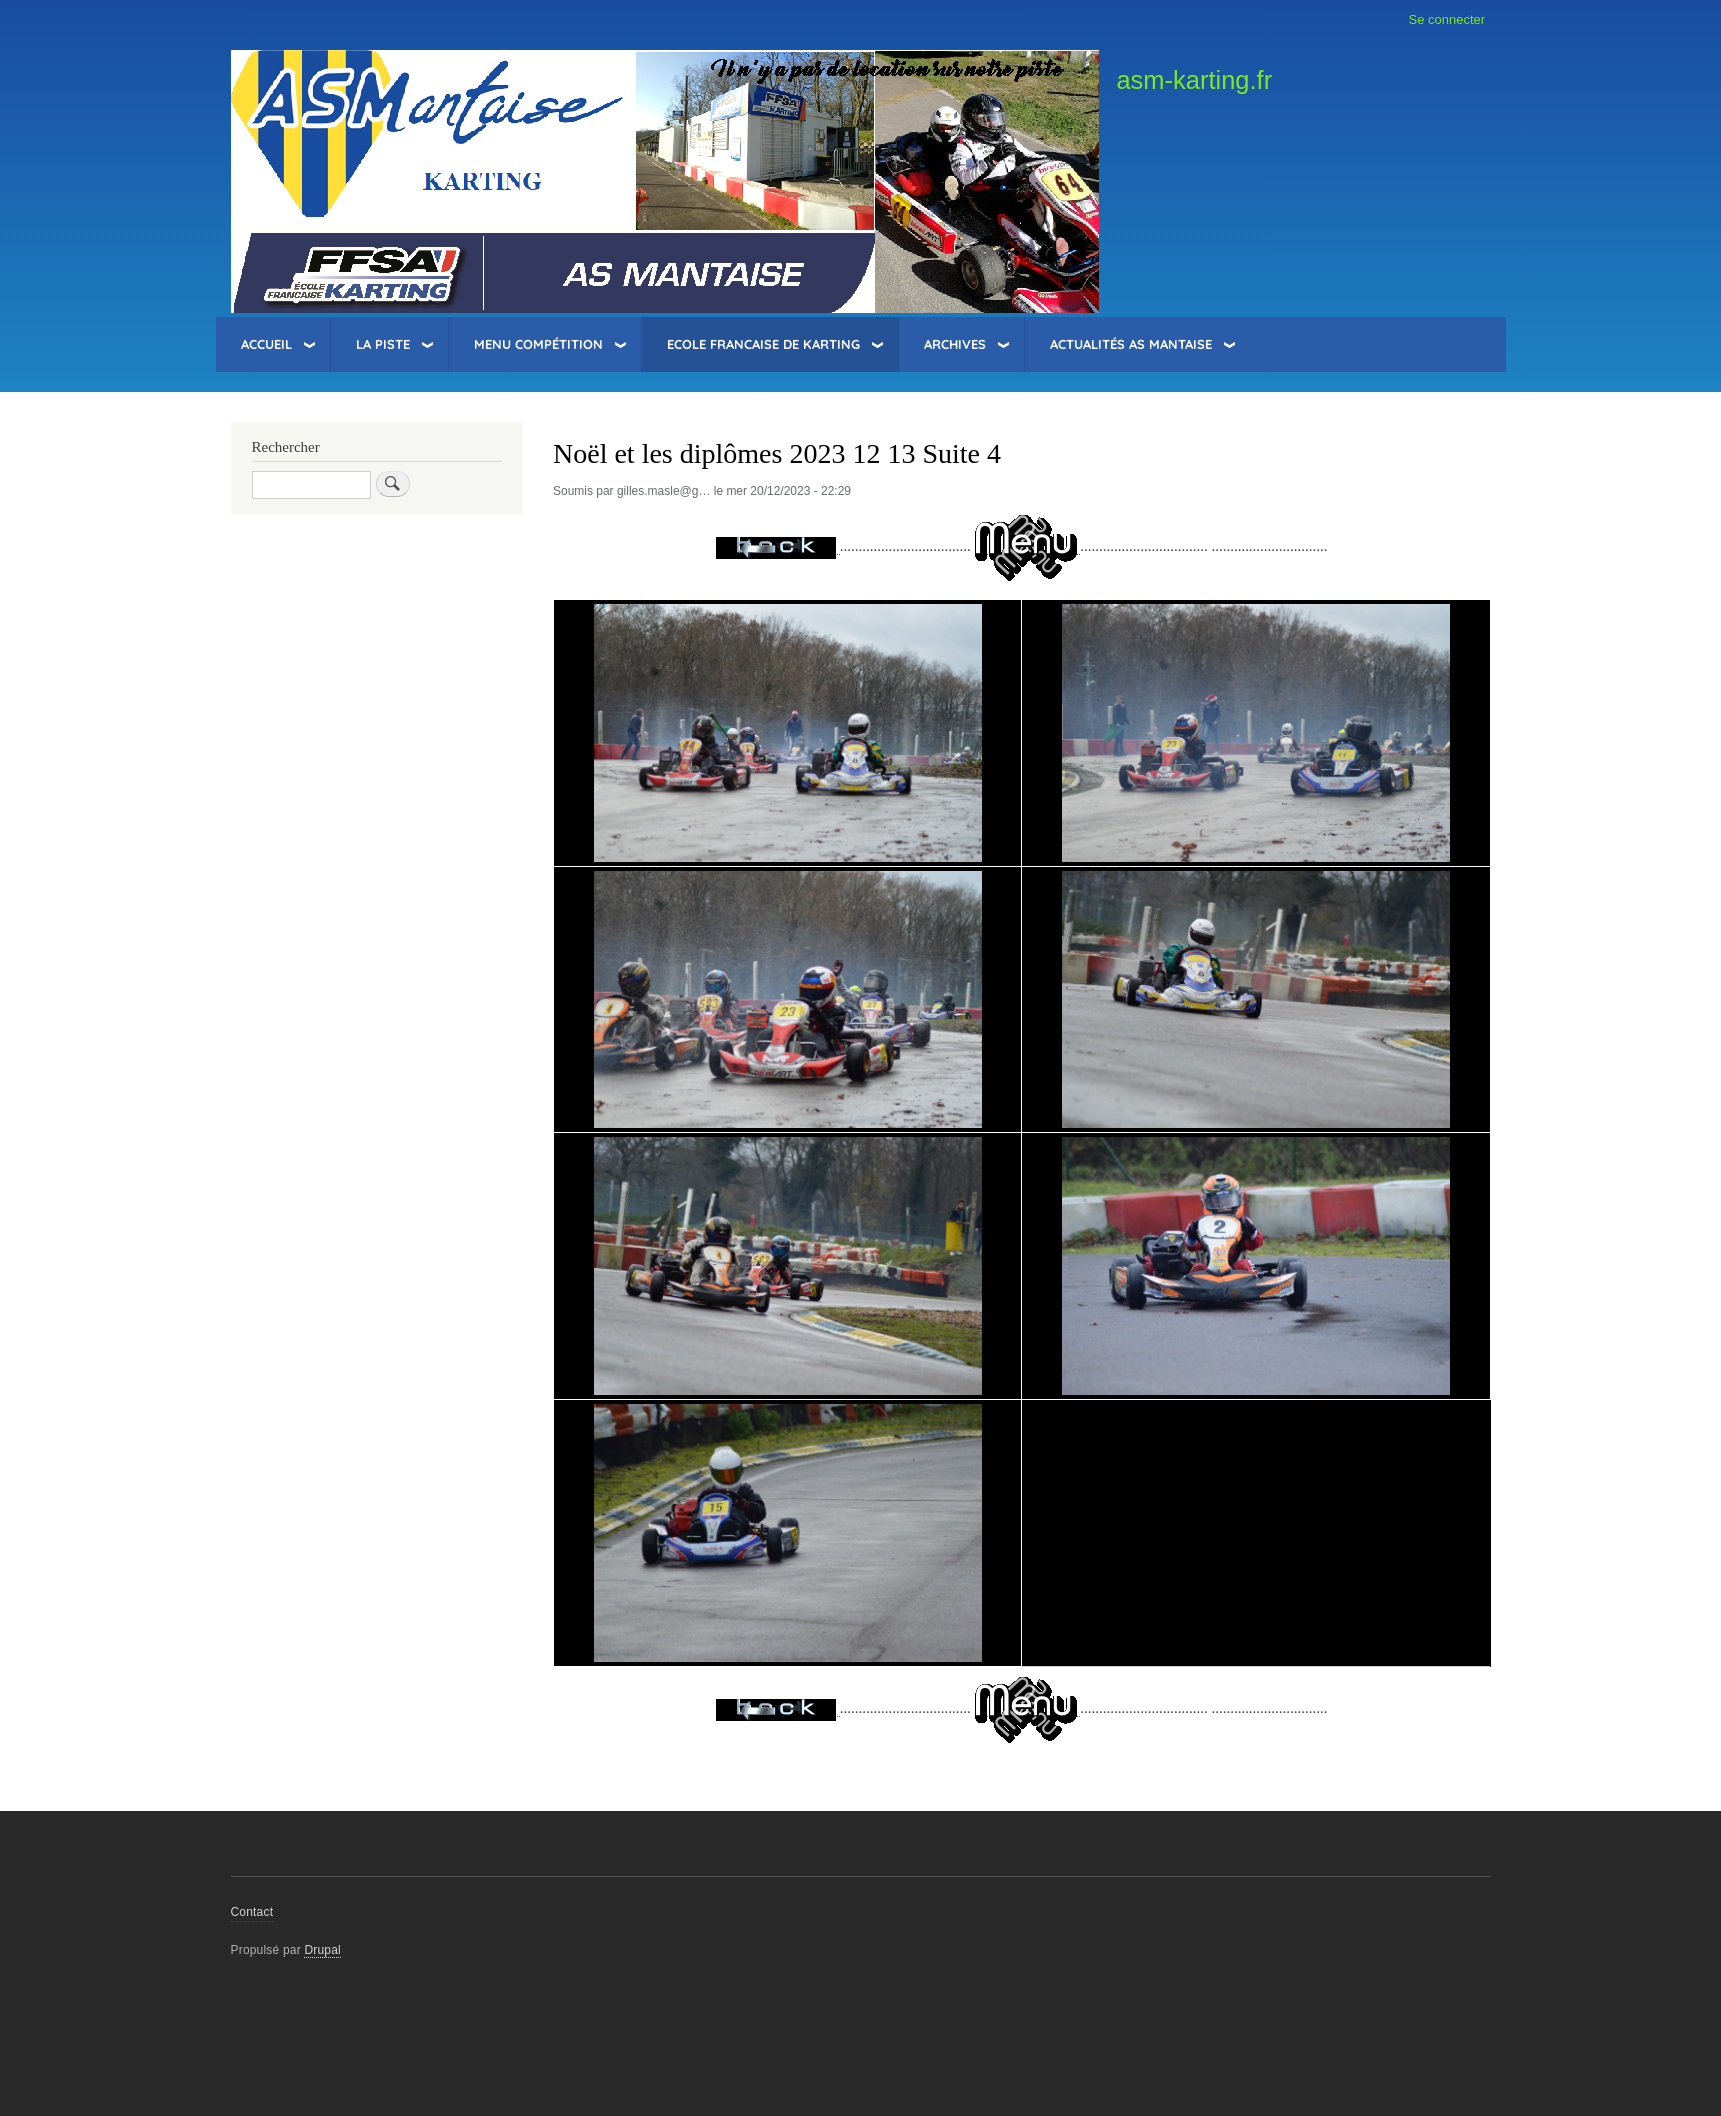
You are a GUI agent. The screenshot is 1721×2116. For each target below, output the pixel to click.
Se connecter (1447, 19)
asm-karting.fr (1194, 80)
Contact (252, 1912)
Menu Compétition (538, 344)
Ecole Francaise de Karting (763, 344)
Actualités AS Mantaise (1131, 344)
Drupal (322, 1950)
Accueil (266, 344)
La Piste (383, 344)
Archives (955, 344)
